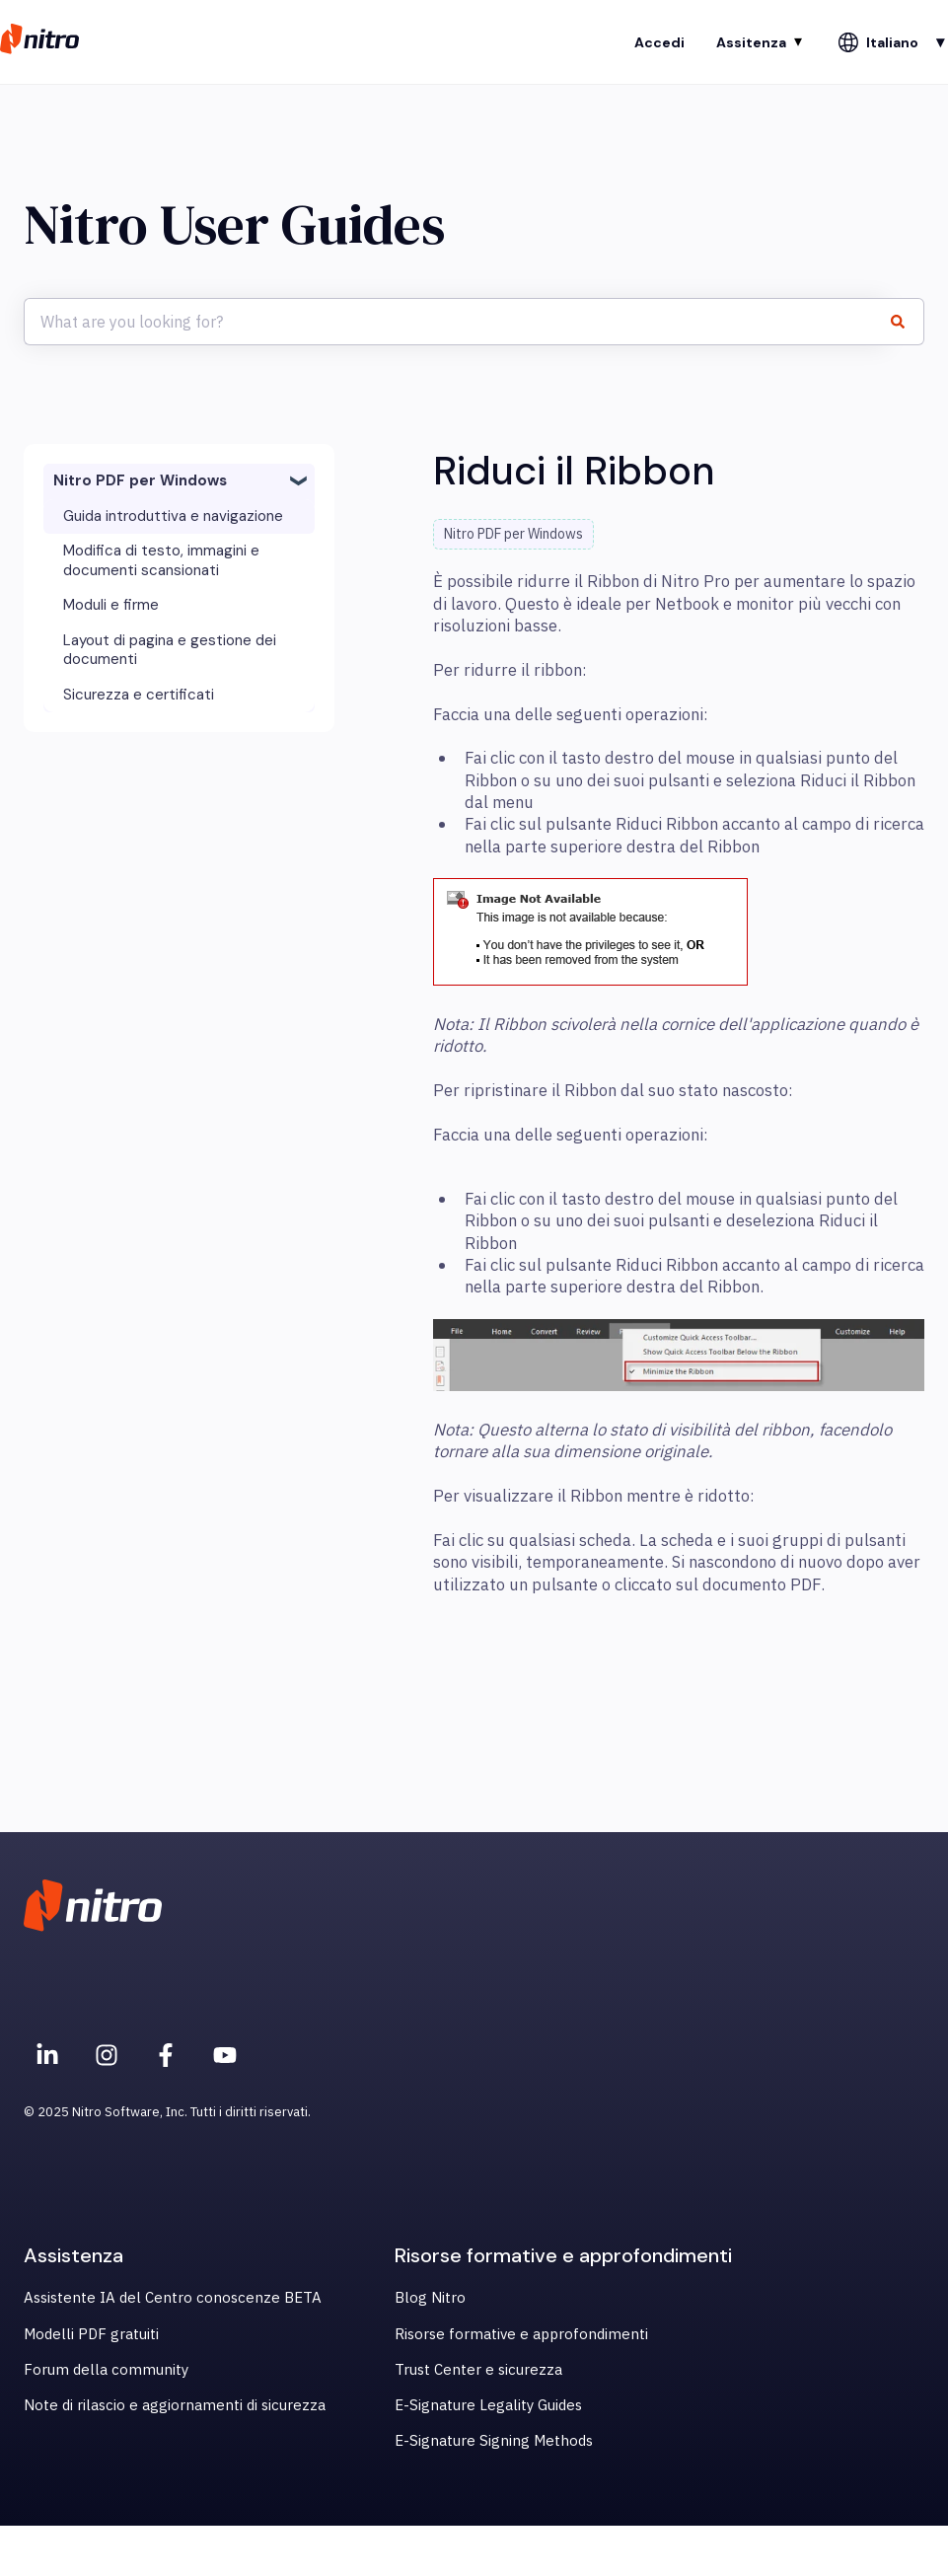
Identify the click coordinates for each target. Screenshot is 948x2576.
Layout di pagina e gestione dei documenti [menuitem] (169, 650)
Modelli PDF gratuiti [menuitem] (91, 2333)
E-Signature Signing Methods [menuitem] (494, 2440)
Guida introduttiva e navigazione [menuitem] (173, 516)
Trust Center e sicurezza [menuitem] (478, 2369)
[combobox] (455, 321)
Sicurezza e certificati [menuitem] (138, 694)
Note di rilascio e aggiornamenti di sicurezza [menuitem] (175, 2404)
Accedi (659, 42)
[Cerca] (905, 321)
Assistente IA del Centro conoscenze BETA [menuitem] (173, 2297)
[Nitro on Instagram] (106, 2055)
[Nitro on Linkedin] (47, 2055)
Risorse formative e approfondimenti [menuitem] (521, 2333)
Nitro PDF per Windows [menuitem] (140, 480)
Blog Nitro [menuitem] (430, 2297)
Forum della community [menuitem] (106, 2369)
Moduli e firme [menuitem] (111, 605)
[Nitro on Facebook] (165, 2055)
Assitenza (751, 42)
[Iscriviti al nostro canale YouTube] (225, 2055)
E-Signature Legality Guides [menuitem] (488, 2404)
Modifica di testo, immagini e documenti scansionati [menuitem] (161, 560)
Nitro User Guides (234, 224)
